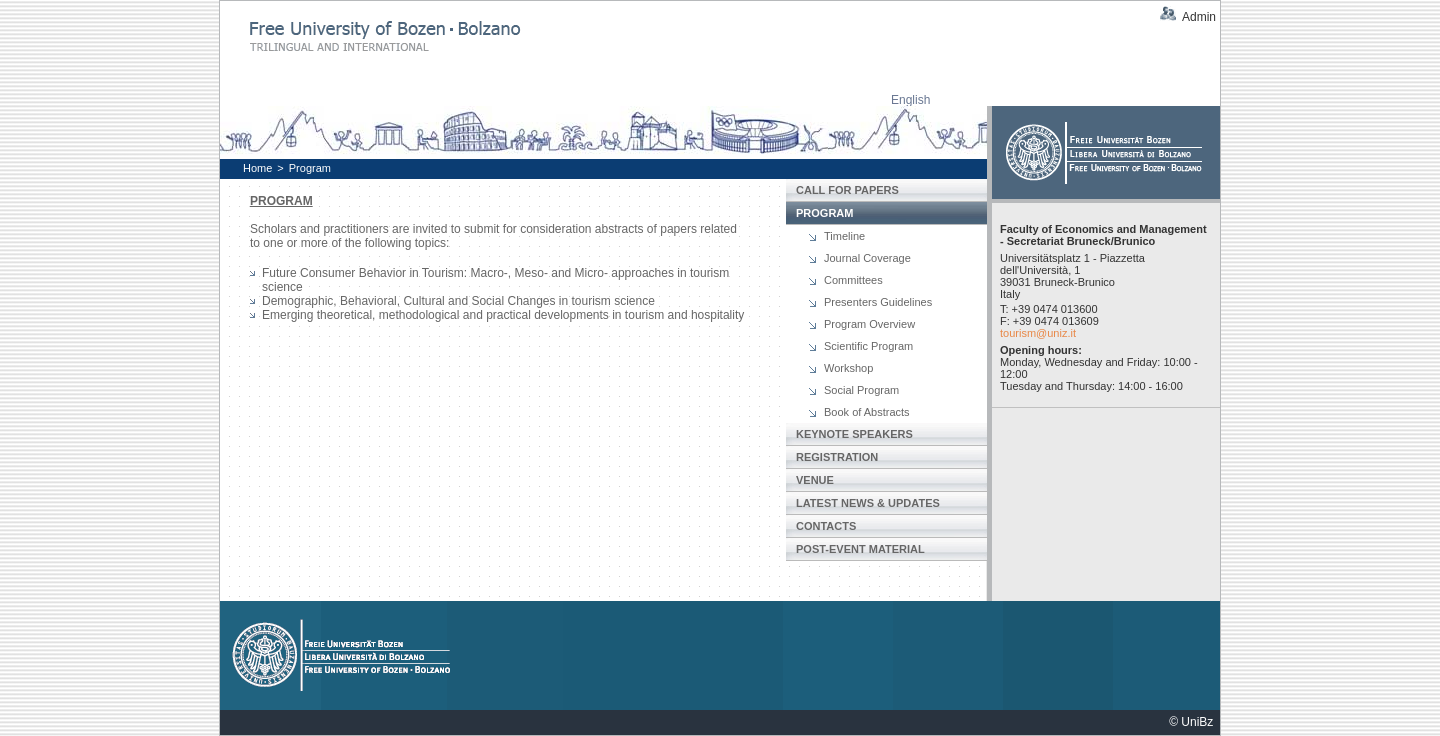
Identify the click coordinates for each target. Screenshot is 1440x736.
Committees (853, 280)
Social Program (861, 390)
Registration (837, 457)
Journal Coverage (867, 258)
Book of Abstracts (867, 412)
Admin (1199, 17)
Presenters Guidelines (878, 302)
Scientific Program (868, 346)
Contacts (826, 526)
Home (257, 168)
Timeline (844, 236)
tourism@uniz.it (1038, 333)
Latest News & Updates (868, 503)
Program (310, 168)
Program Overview (869, 324)
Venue (815, 480)
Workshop (848, 368)
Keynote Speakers (854, 434)
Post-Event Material (860, 549)
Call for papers (847, 190)
